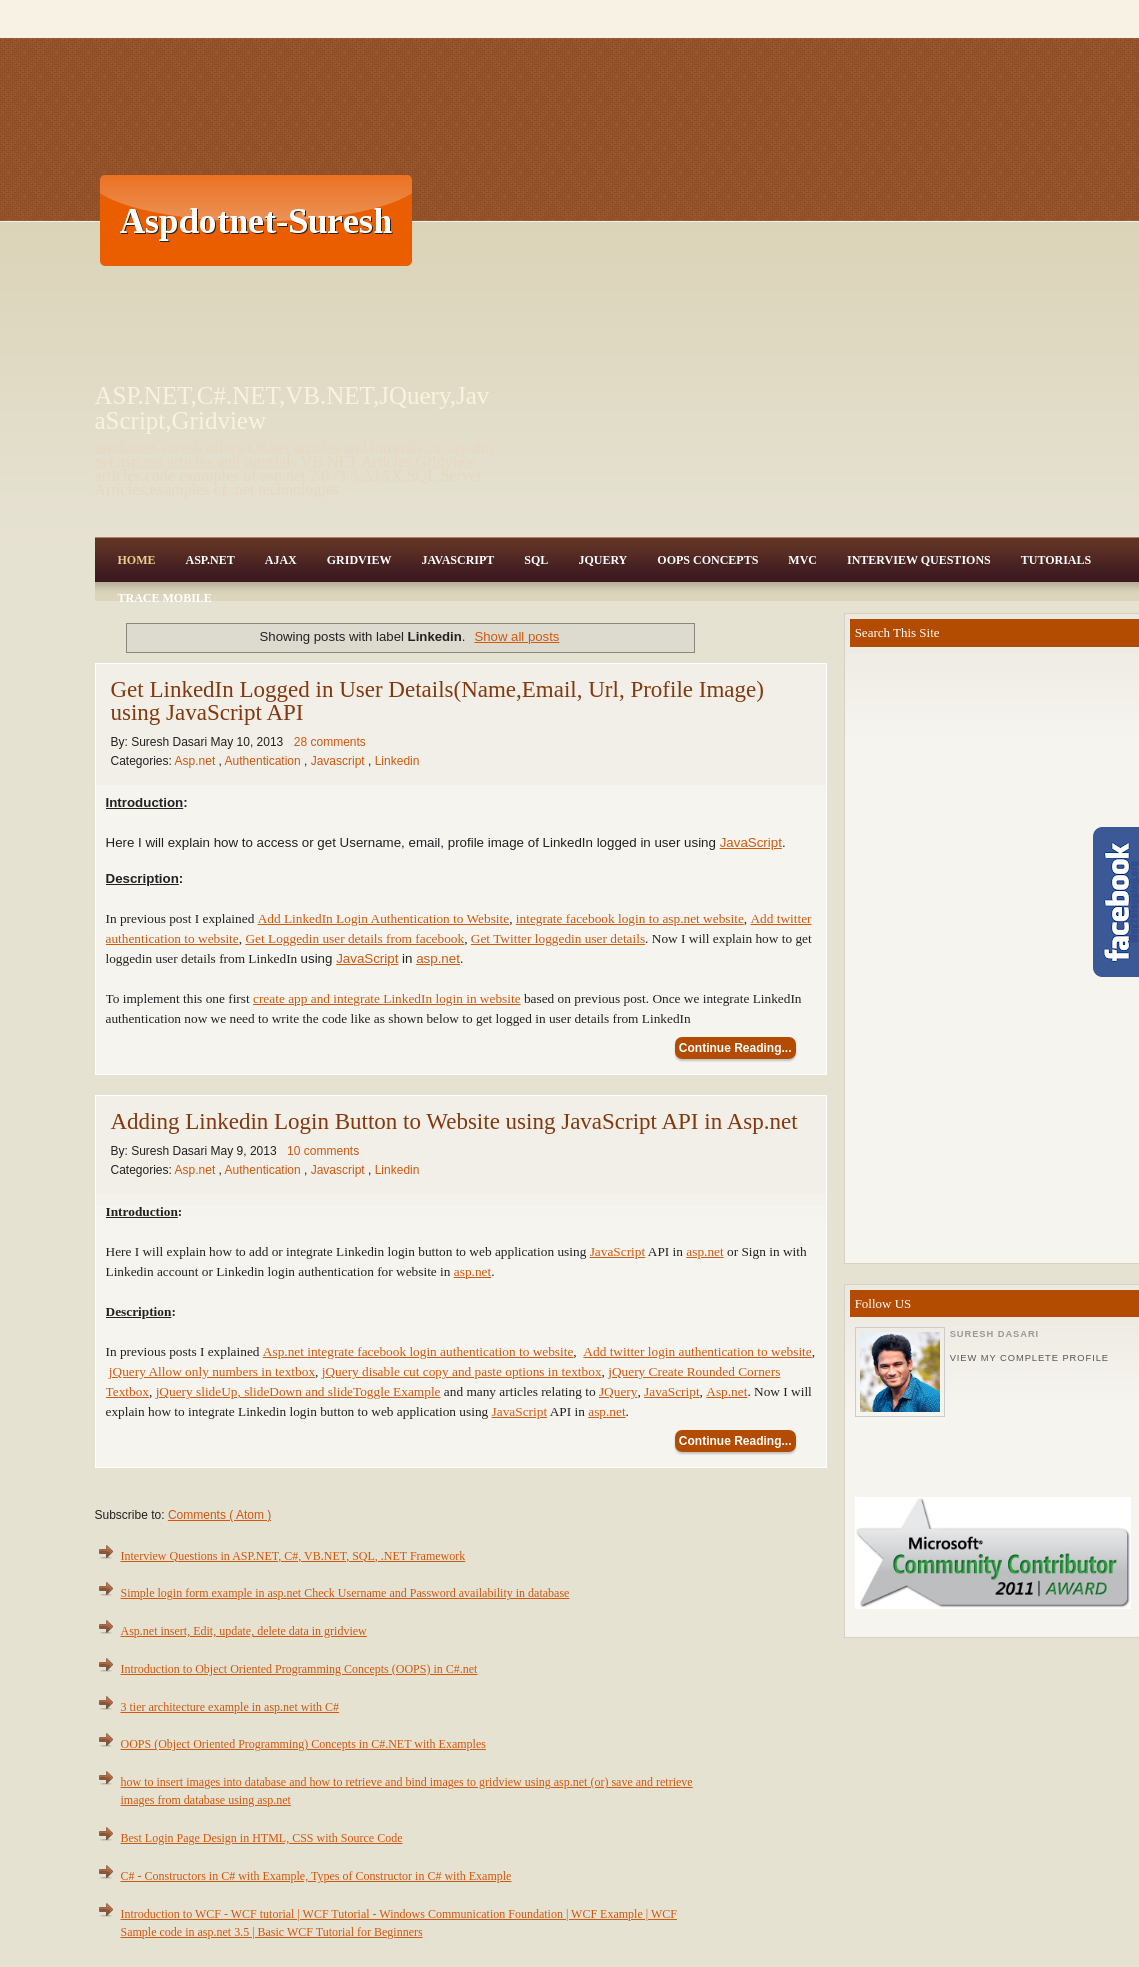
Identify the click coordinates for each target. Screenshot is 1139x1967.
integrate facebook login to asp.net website (630, 918)
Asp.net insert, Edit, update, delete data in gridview (244, 1631)
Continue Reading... (735, 1048)
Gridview (359, 560)
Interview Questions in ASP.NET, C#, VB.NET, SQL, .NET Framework (293, 1556)
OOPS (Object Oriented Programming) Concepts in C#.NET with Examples (303, 1744)
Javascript (339, 761)
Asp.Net (210, 560)
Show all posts (516, 636)
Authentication (264, 761)
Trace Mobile (165, 598)
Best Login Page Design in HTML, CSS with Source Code (262, 1838)
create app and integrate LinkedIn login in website (387, 998)
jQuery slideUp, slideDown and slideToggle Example (298, 1391)
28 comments (330, 742)
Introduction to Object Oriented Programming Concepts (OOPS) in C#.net (299, 1669)
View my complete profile (1029, 1358)
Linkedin (397, 761)
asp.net (438, 958)
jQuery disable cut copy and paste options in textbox (462, 1371)
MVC (802, 560)
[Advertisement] (770, 220)
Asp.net (197, 761)
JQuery (602, 560)
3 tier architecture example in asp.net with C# (230, 1707)
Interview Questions (919, 560)
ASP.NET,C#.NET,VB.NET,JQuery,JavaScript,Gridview (292, 408)
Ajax (281, 560)
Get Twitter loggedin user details (558, 938)
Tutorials (1056, 560)
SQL (536, 560)
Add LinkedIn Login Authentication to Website (384, 918)
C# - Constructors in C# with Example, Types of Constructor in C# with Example (316, 1876)
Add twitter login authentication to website (697, 1351)
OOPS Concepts (707, 560)
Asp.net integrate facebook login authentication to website (418, 1351)
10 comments (323, 1151)
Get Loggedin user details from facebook (354, 938)
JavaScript (457, 560)
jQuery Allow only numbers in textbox (212, 1371)
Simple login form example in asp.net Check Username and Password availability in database (345, 1593)
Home (137, 560)
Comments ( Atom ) (219, 1515)
